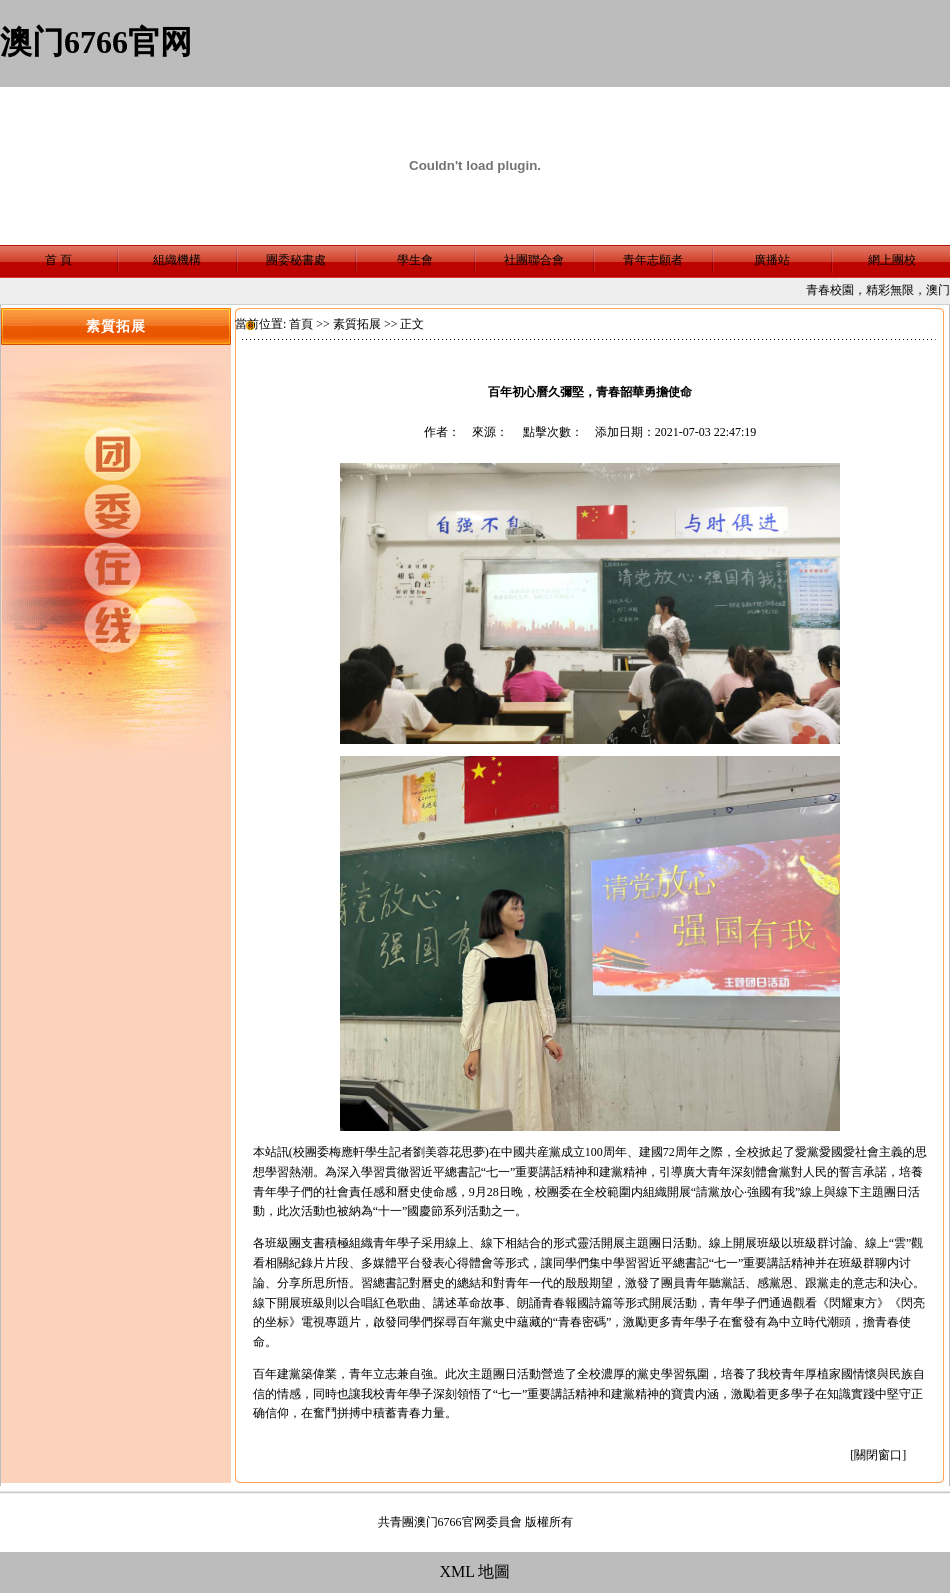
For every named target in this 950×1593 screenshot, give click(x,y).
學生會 (415, 260)
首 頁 (58, 260)
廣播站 (772, 260)
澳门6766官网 (96, 42)
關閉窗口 (878, 1455)
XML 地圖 (475, 1571)
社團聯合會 (534, 260)
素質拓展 (357, 324)
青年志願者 (653, 260)
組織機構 (177, 260)
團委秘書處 (296, 260)
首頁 (301, 324)
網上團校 (892, 260)
